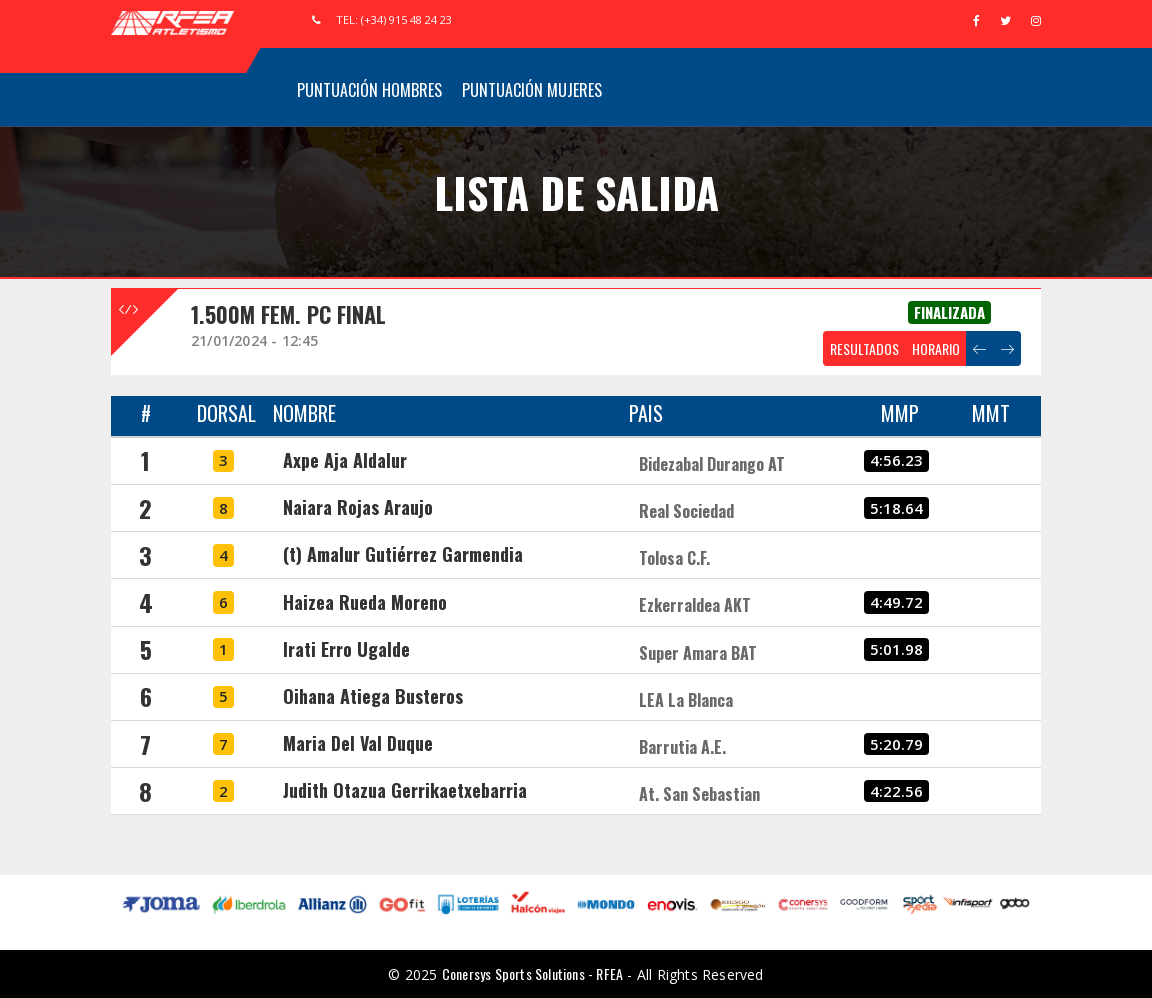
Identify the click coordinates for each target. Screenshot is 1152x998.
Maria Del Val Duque (358, 743)
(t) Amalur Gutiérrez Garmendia (403, 554)
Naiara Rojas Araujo (358, 507)
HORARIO (936, 348)
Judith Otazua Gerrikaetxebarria (405, 790)
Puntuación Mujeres (532, 90)
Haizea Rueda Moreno (365, 602)
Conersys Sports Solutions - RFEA (532, 973)
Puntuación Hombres (369, 90)
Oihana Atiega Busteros (373, 696)
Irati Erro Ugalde (346, 649)
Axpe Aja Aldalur (345, 460)
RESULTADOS (864, 348)
